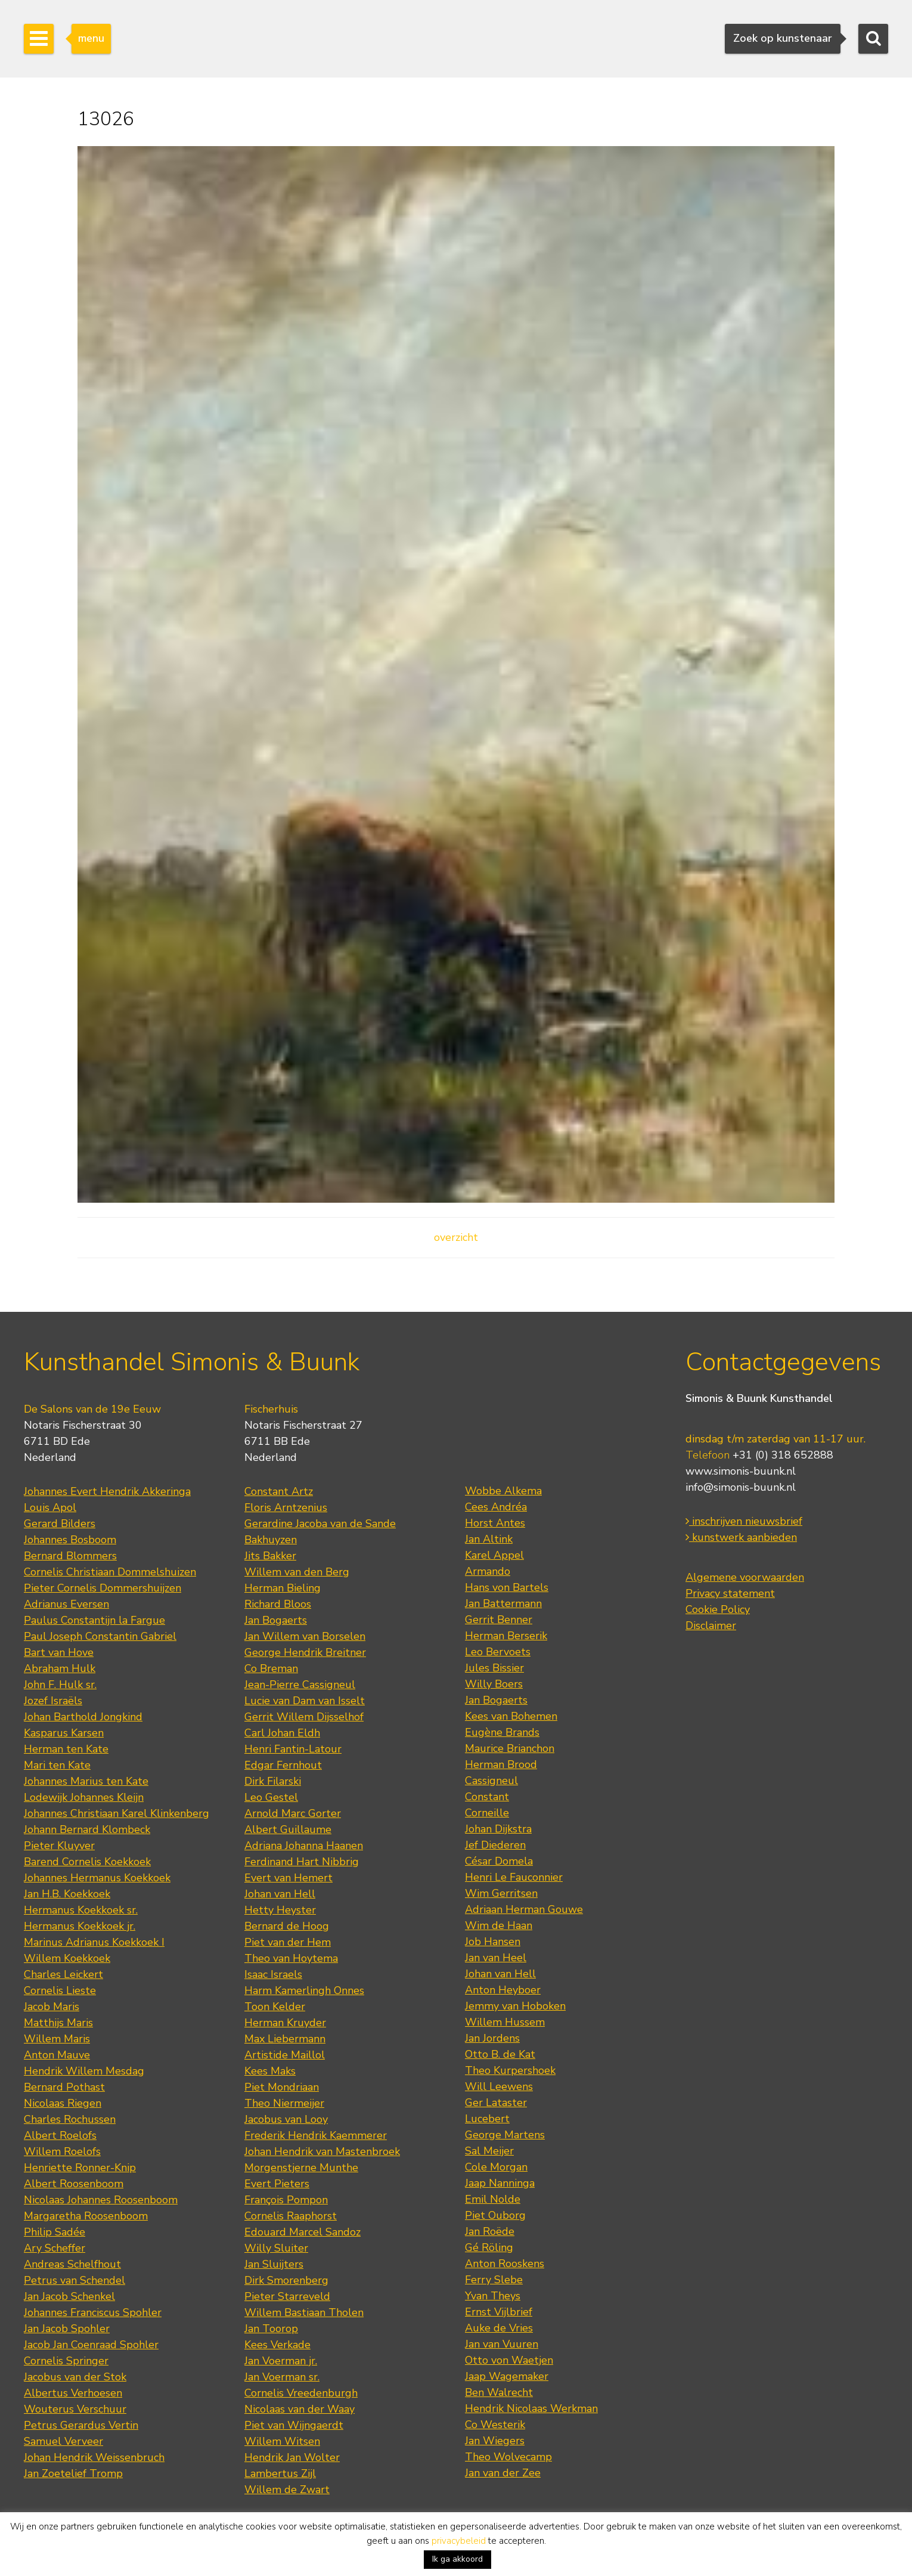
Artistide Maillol (284, 2055)
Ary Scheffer (54, 2248)
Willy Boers (494, 1684)
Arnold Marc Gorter (292, 1813)
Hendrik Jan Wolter (292, 2457)
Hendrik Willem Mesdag (84, 2071)
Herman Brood (501, 1764)
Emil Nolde (492, 2199)
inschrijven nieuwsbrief (743, 1521)
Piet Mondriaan (281, 2087)
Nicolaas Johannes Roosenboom (101, 2200)
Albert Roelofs (60, 2135)
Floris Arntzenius (285, 1507)
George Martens (505, 2135)
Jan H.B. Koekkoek (67, 1894)
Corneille (487, 1813)
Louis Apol (50, 1507)
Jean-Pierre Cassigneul (299, 1684)
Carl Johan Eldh (282, 1733)
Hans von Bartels (506, 1587)
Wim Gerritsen (501, 1893)
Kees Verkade (277, 2344)
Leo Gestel (271, 1797)
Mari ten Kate (57, 1765)
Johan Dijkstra (498, 1829)
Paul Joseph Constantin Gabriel (100, 1636)
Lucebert (487, 2118)
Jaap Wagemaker (506, 2376)
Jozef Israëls (53, 1700)
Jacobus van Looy (286, 2119)
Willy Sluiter (276, 2248)
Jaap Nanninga (500, 2183)
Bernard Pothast (64, 2087)
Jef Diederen (495, 1845)
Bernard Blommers (70, 1556)
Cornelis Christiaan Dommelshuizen (110, 1572)
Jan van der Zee (503, 2473)
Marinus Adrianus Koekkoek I (94, 1942)
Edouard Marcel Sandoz (302, 2232)
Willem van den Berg (296, 1572)
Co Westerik (495, 2424)
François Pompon (286, 2200)
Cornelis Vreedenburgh (301, 2393)
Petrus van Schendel (74, 2280)
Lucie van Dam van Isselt (304, 1700)
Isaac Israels (273, 1974)
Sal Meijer (489, 2151)
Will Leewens (499, 2086)
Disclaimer (710, 1625)
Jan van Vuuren (501, 2344)
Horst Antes (495, 1523)
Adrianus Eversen (66, 1604)
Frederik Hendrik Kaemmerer (315, 2135)
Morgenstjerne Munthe (301, 2167)
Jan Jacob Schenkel (69, 2296)
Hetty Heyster (280, 1910)
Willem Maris (57, 2039)
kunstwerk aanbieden (741, 1537)
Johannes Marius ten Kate (86, 1781)
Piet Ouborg (495, 2215)
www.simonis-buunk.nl (740, 1471)
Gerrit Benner (498, 1619)
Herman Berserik (506, 1635)
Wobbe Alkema (503, 1491)
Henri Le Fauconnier (514, 1877)
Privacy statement (730, 1593)
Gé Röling (489, 2247)
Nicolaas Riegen (62, 2103)
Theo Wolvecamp (508, 2457)
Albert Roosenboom (73, 2183)
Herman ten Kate (66, 1749)
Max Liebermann (284, 2039)
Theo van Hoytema (291, 1958)
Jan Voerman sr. (281, 2377)
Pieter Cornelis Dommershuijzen (102, 1588)
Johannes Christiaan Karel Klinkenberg (116, 1813)
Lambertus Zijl (280, 2473)
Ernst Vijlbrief (498, 2312)
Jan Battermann (503, 1603)
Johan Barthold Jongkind (83, 1717)
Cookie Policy (717, 1609)
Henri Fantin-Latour (293, 1749)
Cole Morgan (496, 2167)
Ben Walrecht (499, 2392)
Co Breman (271, 1668)
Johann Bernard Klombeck (87, 1829)
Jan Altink (489, 1539)
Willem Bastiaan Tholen (304, 2312)
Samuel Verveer (63, 2441)
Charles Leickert (63, 1974)
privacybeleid (459, 2541)
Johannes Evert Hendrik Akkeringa (107, 1491)
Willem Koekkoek (67, 1958)
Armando (487, 1571)
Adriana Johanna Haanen (303, 1845)
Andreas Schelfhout (72, 2264)
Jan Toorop (271, 2328)
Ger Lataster (496, 2102)
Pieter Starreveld (287, 2296)
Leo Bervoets (498, 1652)
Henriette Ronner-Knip (80, 2167)
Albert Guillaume (287, 1829)
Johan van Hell (279, 1894)
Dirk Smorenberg (286, 2280)
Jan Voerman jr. (280, 2361)
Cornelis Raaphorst (290, 2216)
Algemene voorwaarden (744, 1577)
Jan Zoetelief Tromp (73, 2473)
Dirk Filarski (272, 1781)
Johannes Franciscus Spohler (93, 2312)
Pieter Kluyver (59, 1845)
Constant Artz (278, 1491)
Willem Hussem (505, 2022)
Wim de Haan (498, 1925)
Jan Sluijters (273, 2264)
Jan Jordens (492, 2038)
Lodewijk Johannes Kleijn (84, 1797)
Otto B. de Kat (500, 2054)
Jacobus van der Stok (75, 2377)
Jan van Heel (495, 1957)
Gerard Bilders (59, 1523)
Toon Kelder (274, 2006)
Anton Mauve (57, 2055)
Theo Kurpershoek (510, 2070)
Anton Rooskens (504, 2263)
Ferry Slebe (494, 2279)
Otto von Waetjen (509, 2360)
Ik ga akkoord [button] (457, 2559)
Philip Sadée (54, 2232)
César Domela (499, 1861)
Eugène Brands (502, 1732)
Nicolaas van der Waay (299, 2409)
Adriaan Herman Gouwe (524, 1909)
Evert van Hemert (288, 1878)
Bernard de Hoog (286, 1926)
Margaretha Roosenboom (86, 2216)
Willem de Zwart (287, 2489)
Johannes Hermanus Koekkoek (97, 1878)
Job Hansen (492, 1941)
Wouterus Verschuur (75, 2409)
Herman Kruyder (285, 2022)
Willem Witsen (282, 2441)
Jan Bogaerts (275, 1620)
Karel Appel (494, 1555)
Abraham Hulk (59, 1668)
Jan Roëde (489, 2231)
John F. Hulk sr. (60, 1684)
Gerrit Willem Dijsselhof (304, 1717)
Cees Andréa (496, 1507)
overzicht (456, 1237)
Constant (487, 1796)
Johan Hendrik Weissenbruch (94, 2457)
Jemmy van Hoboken (515, 2006)
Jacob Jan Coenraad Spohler (91, 2344)
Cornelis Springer (66, 2361)
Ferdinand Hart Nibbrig (301, 1861)
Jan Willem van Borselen (304, 1636)
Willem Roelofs (62, 2151)
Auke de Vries (499, 2328)
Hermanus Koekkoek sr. (81, 1910)
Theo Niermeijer (284, 2103)
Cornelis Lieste (60, 1990)
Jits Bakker (270, 1556)
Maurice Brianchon (509, 1748)
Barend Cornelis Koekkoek (87, 1861)
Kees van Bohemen (511, 1716)
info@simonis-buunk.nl (740, 1487)
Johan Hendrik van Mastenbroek (322, 2151)
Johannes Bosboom (70, 1539)
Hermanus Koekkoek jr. (79, 1926)
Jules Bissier (494, 1668)
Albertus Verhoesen (73, 2393)
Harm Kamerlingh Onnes (304, 1990)
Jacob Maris (51, 2006)
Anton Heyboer (503, 1990)
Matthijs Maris (58, 2022)
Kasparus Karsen (64, 1733)
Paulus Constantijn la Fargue (94, 1620)
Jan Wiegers (495, 2440)
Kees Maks (270, 2071)
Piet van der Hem (287, 1942)
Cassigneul (491, 1780)
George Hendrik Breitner (305, 1652)
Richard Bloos (277, 1604)
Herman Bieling (282, 1588)
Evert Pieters (276, 2183)
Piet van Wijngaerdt (293, 2425)
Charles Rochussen (70, 2119)
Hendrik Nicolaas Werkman (531, 2408)
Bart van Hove (59, 1652)
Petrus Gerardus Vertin (81, 2425)
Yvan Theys (492, 2296)
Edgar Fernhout (283, 1765)
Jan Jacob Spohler (67, 2328)
